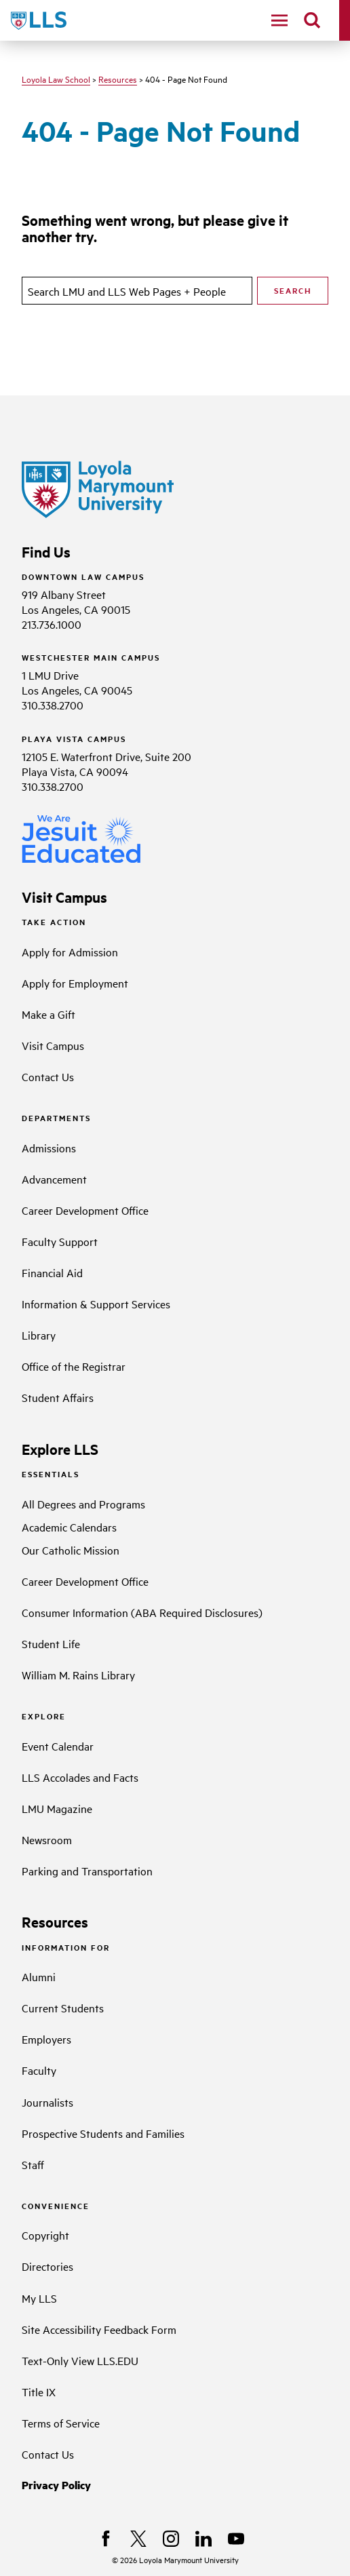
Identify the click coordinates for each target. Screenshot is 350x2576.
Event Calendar (58, 1745)
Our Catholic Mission (70, 1549)
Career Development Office (85, 1210)
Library (39, 1334)
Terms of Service (61, 2422)
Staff (33, 2164)
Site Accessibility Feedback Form (99, 2329)
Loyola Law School (56, 79)
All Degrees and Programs (83, 1503)
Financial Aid (52, 1272)
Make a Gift (48, 1014)
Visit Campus (53, 1045)
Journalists (47, 2101)
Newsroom (47, 1839)
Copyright (45, 2234)
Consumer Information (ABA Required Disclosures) (142, 1612)
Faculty (39, 2070)
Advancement (54, 1178)
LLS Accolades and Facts (80, 1777)
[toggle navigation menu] (279, 20)
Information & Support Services (96, 1303)
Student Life (51, 1643)
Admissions (49, 1147)
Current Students (63, 2007)
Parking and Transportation (87, 1870)
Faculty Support (60, 1241)
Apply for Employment (75, 982)
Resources (117, 79)
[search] (312, 20)
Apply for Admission (70, 951)
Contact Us (48, 1076)
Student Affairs (58, 1397)
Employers (46, 2038)
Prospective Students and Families (103, 2133)
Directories (47, 2266)
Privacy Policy (56, 2485)
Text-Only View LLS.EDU (80, 2360)
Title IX (39, 2391)
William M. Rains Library (78, 1674)
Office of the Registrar (73, 1366)
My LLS (39, 2297)
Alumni (39, 1976)
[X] (138, 2538)
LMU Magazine (57, 1808)
